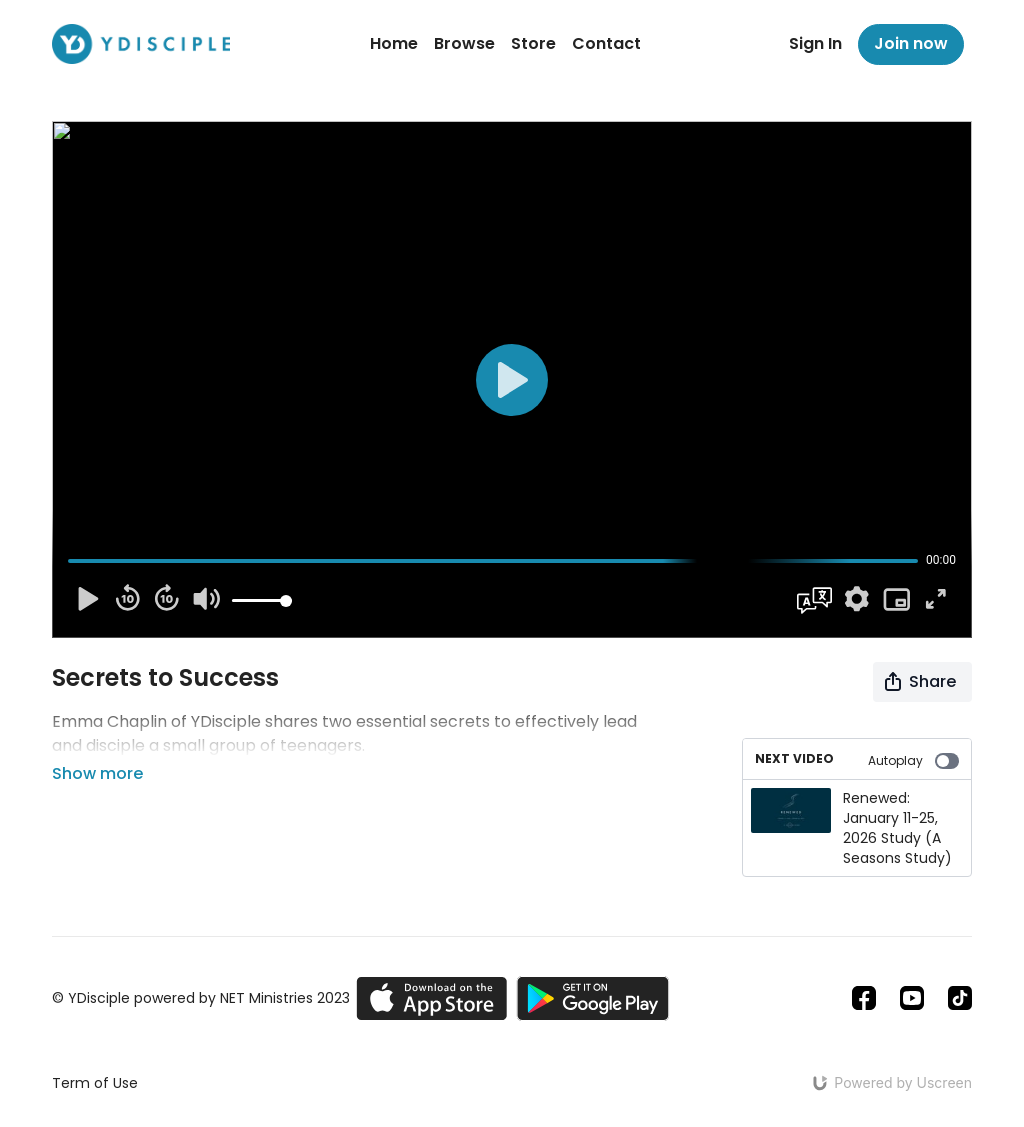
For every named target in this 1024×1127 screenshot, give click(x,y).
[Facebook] (864, 998)
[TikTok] (960, 998)
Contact (606, 43)
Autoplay (913, 760)
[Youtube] (912, 998)
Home (394, 43)
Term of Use (95, 1083)
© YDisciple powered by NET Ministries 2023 (201, 998)
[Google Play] (593, 998)
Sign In (815, 43)
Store (533, 43)
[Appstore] (431, 998)
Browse (464, 43)
